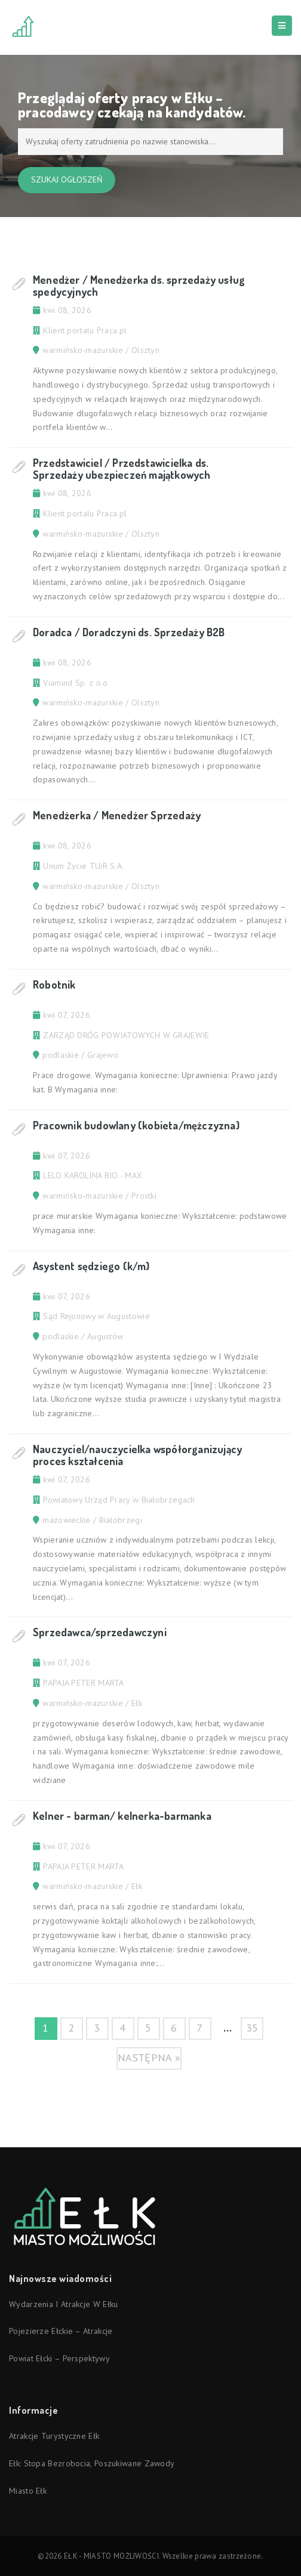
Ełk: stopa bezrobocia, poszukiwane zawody (91, 2463)
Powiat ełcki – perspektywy (59, 2358)
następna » (149, 2057)
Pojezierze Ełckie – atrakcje (60, 2331)
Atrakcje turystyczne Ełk (54, 2436)
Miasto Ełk (28, 2490)
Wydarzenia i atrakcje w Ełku (63, 2304)
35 (252, 2028)
